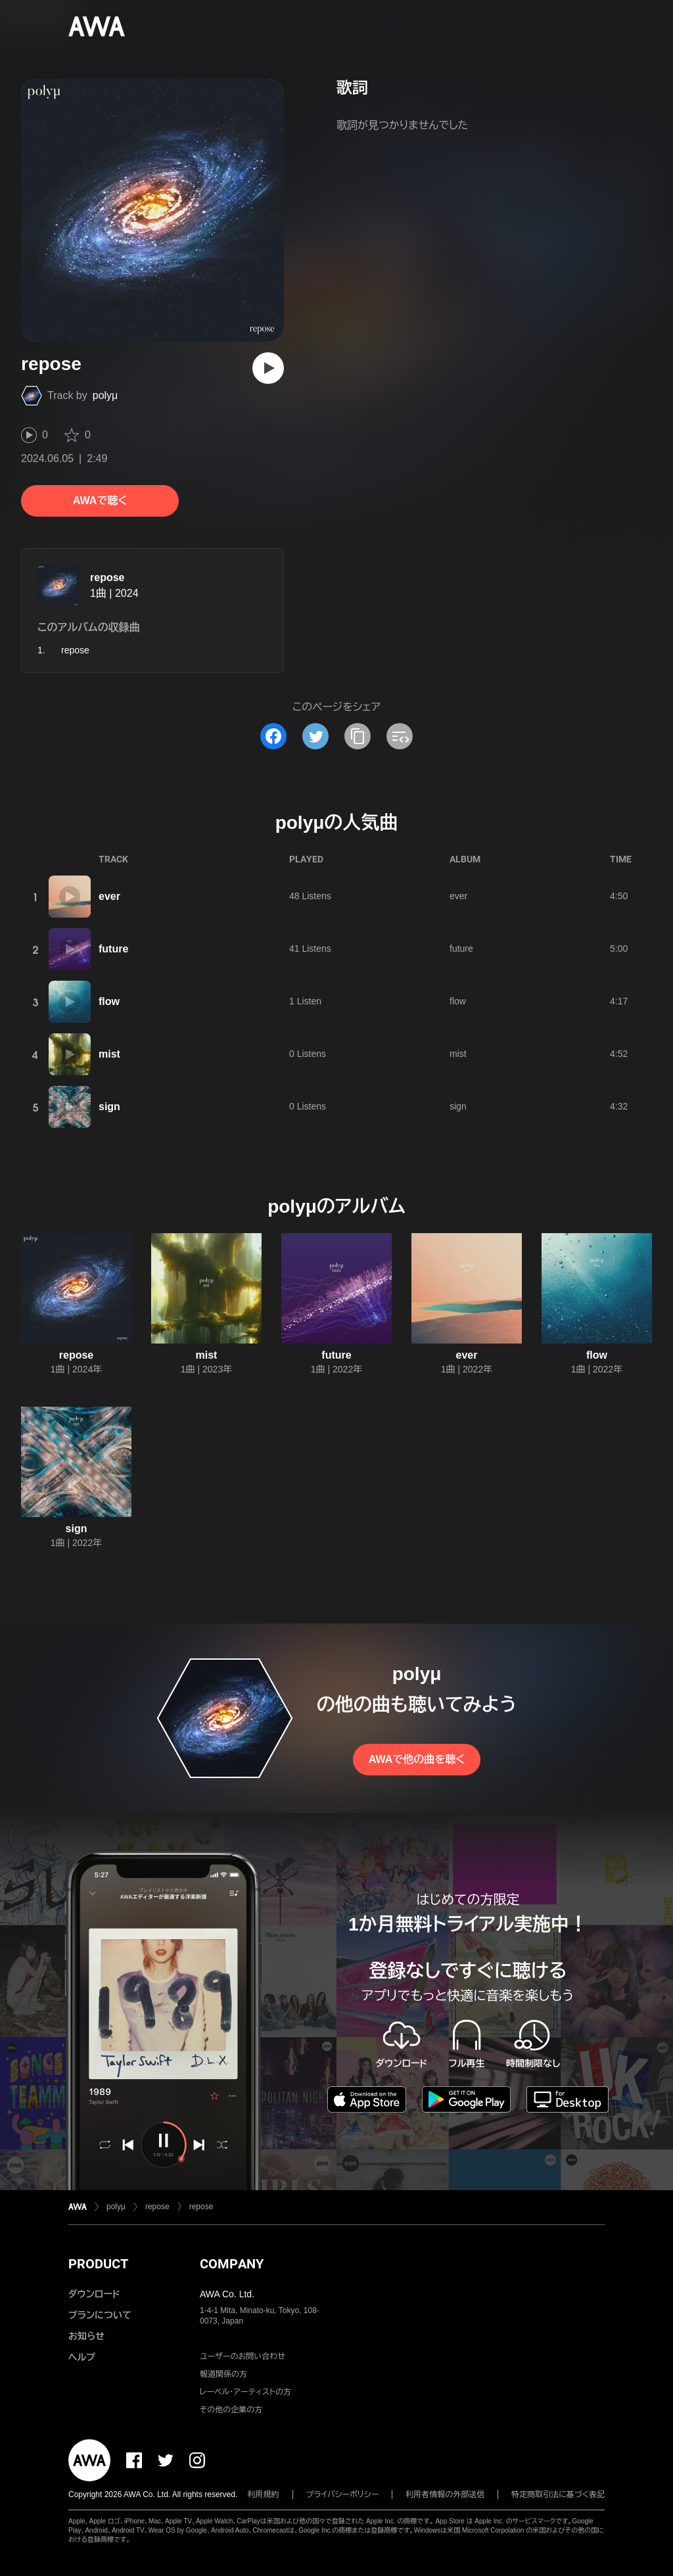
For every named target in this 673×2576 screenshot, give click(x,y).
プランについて (99, 2315)
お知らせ (86, 2336)
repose (107, 577)
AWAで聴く (100, 500)
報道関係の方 (223, 2374)
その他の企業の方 (231, 2409)
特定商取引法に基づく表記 (558, 2494)
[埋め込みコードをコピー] (399, 736)
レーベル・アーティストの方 (245, 2392)
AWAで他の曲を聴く (417, 1759)
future (113, 948)
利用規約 (263, 2494)
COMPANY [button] (232, 2264)
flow (109, 1001)
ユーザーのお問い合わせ (242, 2356)
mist (109, 1054)
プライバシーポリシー (342, 2494)
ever (109, 896)
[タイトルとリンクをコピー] (357, 736)
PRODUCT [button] (98, 2264)
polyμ (105, 395)
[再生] (268, 368)
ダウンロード (94, 2294)
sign (109, 1106)
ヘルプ (81, 2357)
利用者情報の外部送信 (445, 2494)
